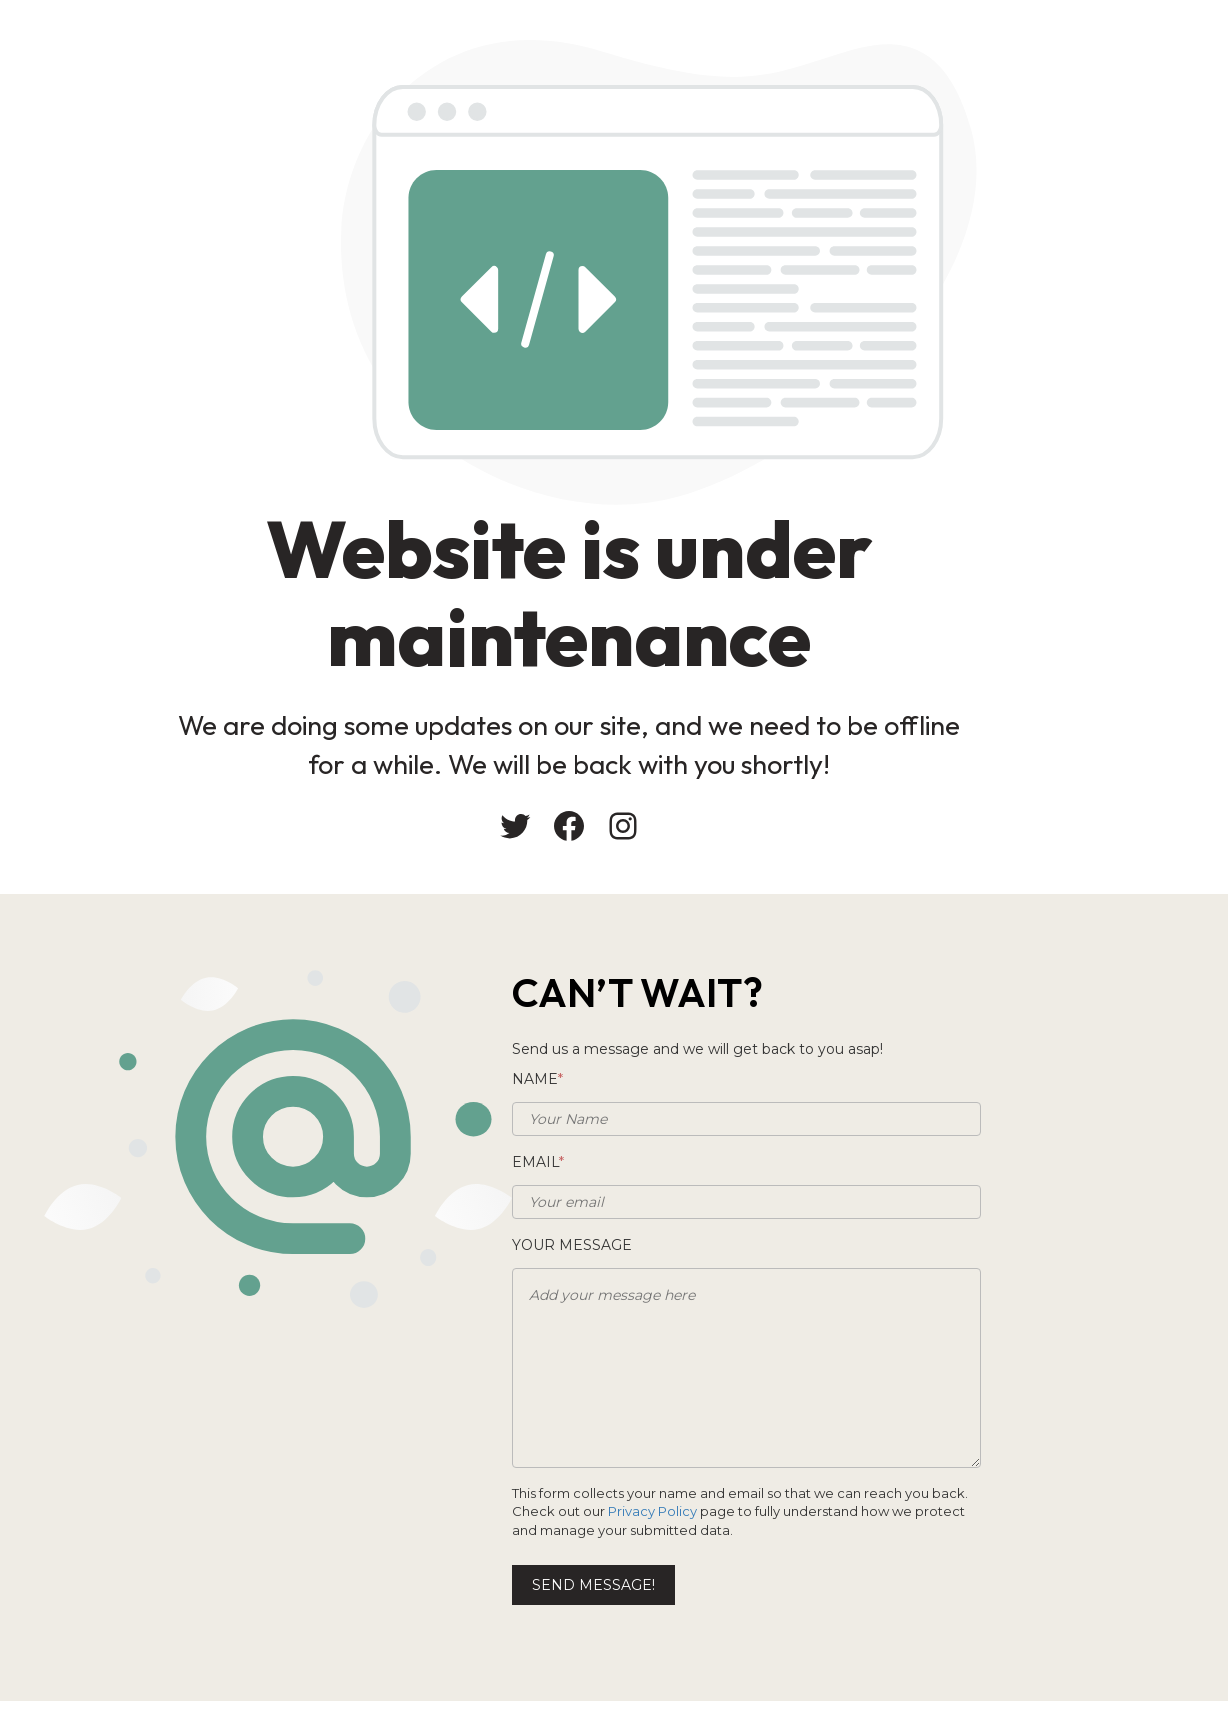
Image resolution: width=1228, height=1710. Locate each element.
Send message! (695, 1590)
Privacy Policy (658, 1516)
